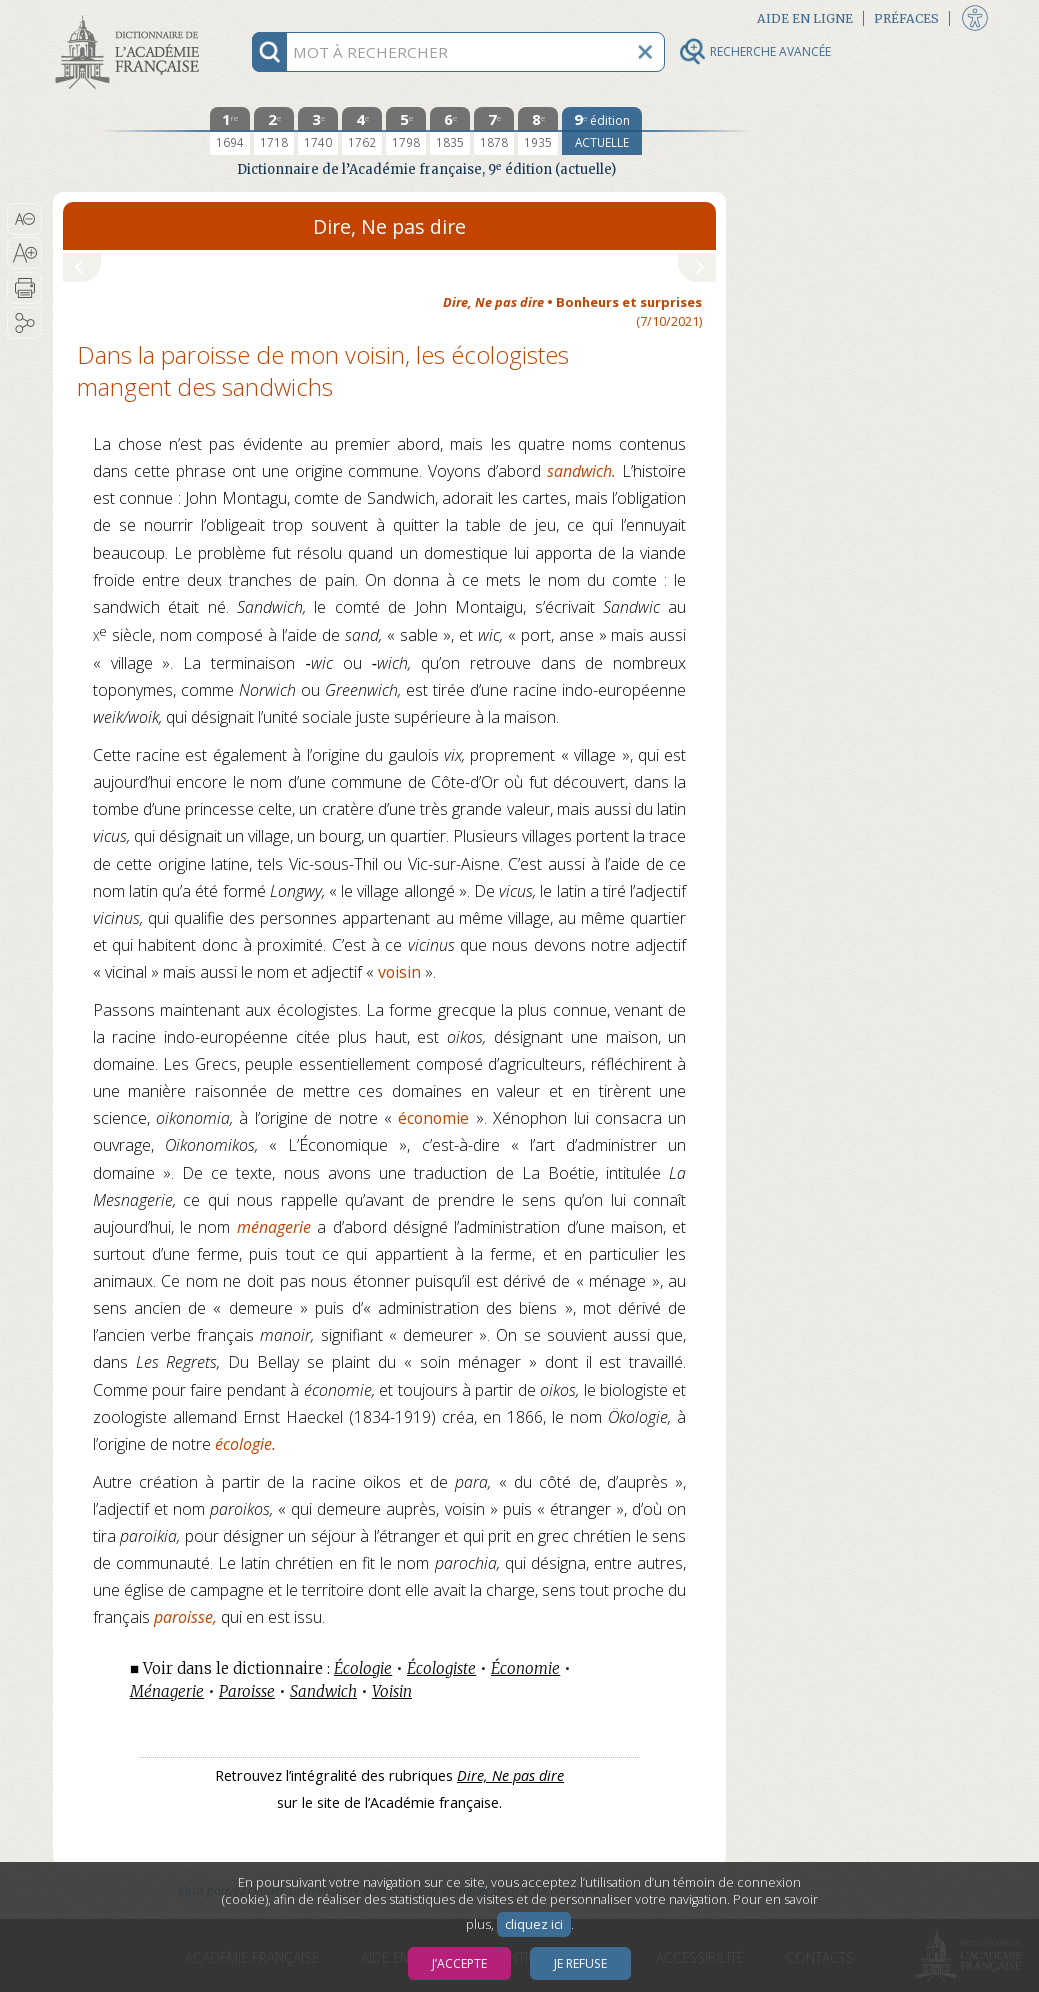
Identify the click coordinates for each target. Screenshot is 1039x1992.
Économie (525, 1668)
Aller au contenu (131, 17)
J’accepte (459, 1963)
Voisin (392, 1691)
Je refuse (580, 1963)
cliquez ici (534, 1924)
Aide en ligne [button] (805, 18)
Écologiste (441, 1668)
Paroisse (247, 1691)
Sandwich (323, 1691)
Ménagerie (167, 1691)
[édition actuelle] (602, 131)
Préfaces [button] (906, 18)
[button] (24, 219)
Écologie (363, 1668)
